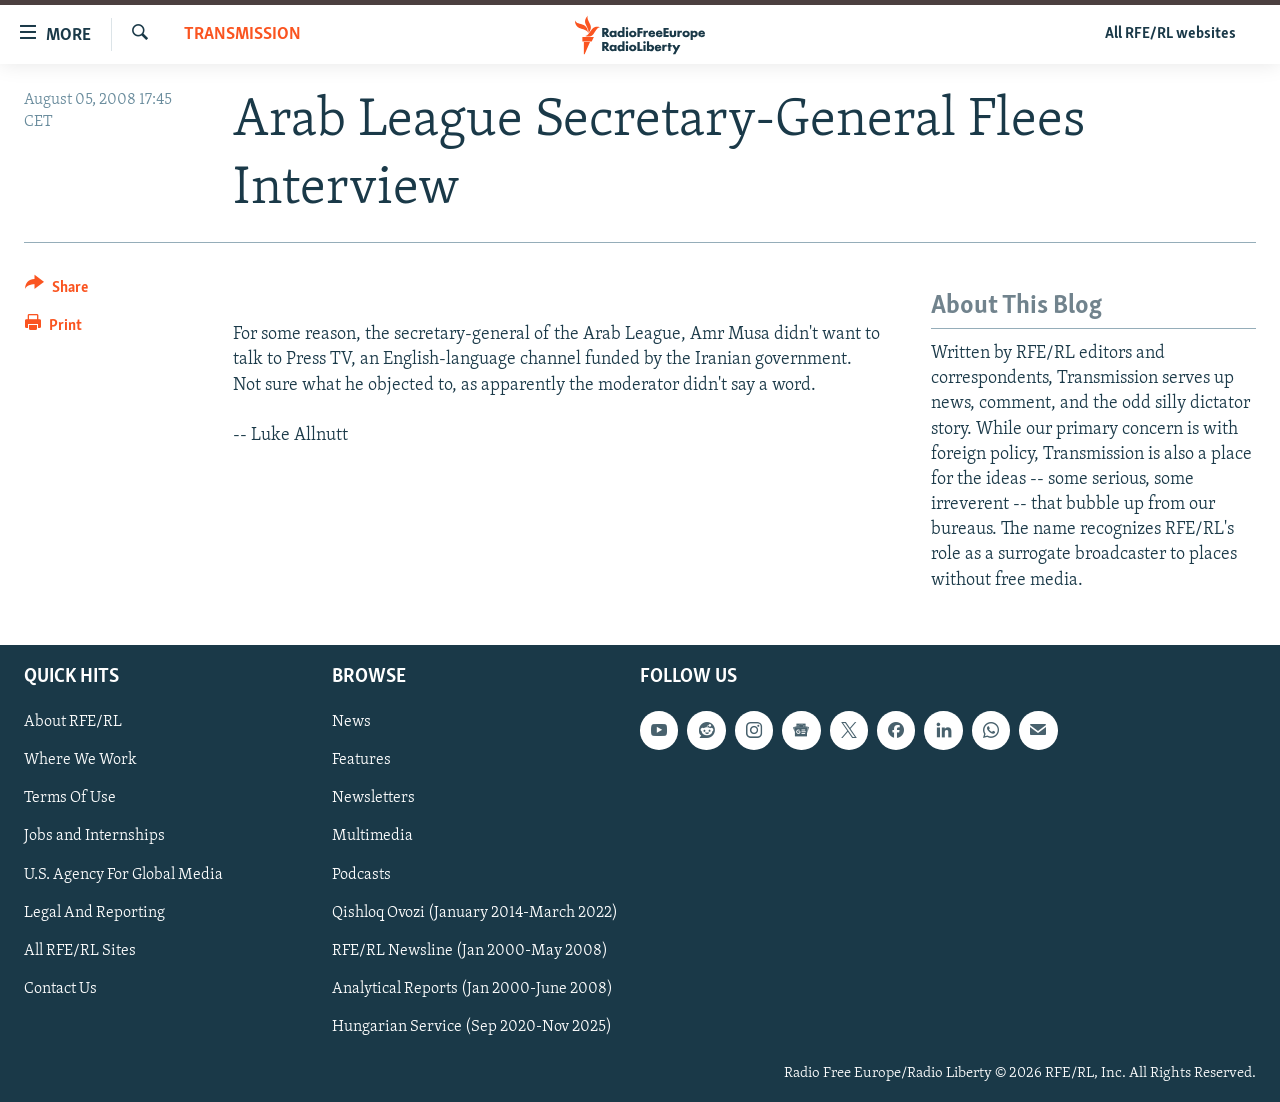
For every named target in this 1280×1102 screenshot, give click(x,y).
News (351, 722)
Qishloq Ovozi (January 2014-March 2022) (475, 912)
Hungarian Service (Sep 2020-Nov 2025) (472, 1027)
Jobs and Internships (94, 836)
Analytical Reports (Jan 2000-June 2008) (472, 989)
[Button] (56, 290)
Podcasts (361, 874)
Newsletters (373, 798)
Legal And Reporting (94, 912)
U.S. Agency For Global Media (123, 874)
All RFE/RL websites (1170, 34)
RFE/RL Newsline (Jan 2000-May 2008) (470, 950)
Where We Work (80, 760)
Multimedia (372, 836)
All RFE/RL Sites (80, 950)
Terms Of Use (70, 798)
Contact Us (60, 989)
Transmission (242, 34)
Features (361, 760)
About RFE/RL (73, 722)
